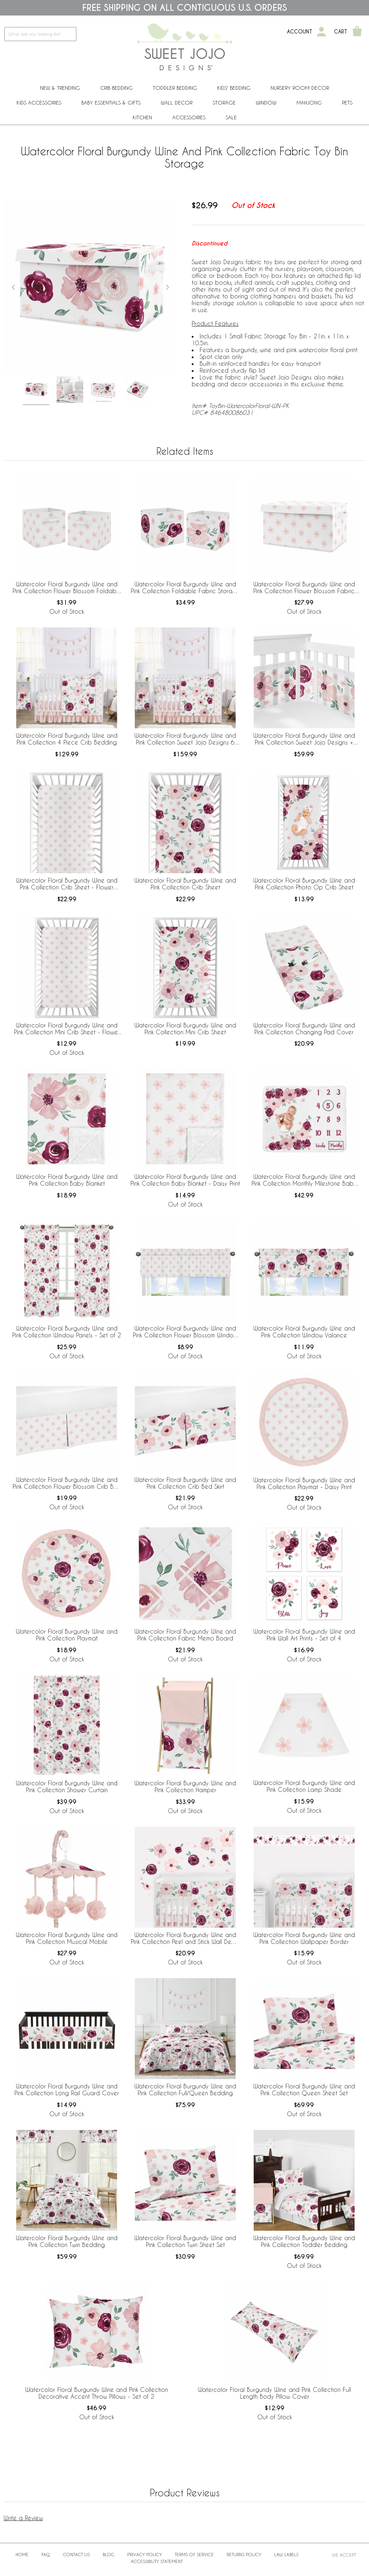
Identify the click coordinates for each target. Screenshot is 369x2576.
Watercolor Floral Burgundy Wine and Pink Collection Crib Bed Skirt (185, 1483)
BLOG (108, 2554)
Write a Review (23, 2517)
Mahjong (309, 102)
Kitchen (142, 117)
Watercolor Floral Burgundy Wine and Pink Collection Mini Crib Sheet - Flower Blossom (67, 1029)
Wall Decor (176, 102)
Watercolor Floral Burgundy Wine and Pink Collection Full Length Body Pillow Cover (274, 2393)
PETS (347, 102)
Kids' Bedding (233, 88)
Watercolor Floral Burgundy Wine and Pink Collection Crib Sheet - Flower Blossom (66, 884)
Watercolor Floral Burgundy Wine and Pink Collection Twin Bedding (66, 2241)
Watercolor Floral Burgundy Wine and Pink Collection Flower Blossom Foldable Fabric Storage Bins (67, 588)
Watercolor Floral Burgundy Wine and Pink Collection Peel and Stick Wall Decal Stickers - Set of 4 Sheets (185, 1938)
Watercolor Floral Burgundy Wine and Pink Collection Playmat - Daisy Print (304, 1483)
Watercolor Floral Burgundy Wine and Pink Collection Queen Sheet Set (304, 2089)
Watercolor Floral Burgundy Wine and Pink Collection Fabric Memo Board (185, 1635)
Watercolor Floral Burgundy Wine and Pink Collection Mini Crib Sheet (185, 1028)
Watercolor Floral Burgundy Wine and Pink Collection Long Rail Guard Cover (66, 2089)
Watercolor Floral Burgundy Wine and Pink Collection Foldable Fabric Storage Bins (185, 588)
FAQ (45, 2554)
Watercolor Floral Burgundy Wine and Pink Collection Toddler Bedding (304, 2241)
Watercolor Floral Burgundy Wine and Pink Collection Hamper (185, 1786)
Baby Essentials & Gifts (111, 102)
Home (21, 2554)
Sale (231, 117)
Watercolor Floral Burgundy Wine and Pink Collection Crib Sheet (185, 884)
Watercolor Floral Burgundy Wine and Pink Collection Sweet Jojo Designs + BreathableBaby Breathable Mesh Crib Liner (304, 739)
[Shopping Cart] (357, 31)
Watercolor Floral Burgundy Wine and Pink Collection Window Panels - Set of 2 (66, 1331)
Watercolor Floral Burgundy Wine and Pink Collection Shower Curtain (66, 1786)
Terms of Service (194, 2554)
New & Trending (60, 88)
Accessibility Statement (157, 2561)
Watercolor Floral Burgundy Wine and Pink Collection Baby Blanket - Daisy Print (185, 1180)
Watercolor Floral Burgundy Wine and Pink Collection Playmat (66, 1635)
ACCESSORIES (188, 117)
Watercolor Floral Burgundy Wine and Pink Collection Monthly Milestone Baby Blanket (304, 1180)
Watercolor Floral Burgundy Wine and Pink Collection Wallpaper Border (304, 1938)
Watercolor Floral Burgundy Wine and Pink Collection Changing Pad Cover (304, 1028)
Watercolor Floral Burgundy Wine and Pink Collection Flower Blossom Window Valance (185, 1332)
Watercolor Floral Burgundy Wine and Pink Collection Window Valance (304, 1331)
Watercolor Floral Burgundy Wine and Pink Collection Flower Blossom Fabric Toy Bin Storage (304, 588)
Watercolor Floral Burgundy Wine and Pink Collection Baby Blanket (66, 1180)
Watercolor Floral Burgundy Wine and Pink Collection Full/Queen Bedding (185, 2089)
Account (299, 31)
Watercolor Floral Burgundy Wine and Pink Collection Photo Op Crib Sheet (304, 884)
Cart (340, 31)
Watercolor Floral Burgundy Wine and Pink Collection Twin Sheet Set (185, 2241)
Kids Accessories (39, 102)
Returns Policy (244, 2554)
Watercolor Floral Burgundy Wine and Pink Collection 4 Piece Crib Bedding (66, 739)
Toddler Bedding (175, 88)
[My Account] (321, 32)
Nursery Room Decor (300, 88)
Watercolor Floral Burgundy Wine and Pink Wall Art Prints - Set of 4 (304, 1635)
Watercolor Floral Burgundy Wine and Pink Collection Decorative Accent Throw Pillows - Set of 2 (96, 2393)
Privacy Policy (144, 2554)
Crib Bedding (116, 88)
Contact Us (76, 2554)
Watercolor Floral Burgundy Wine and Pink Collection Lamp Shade (304, 1786)
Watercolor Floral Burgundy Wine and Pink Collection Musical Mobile (66, 1938)
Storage (224, 102)
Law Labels (286, 2554)
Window (266, 102)
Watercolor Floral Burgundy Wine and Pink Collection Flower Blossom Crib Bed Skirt (67, 1483)
